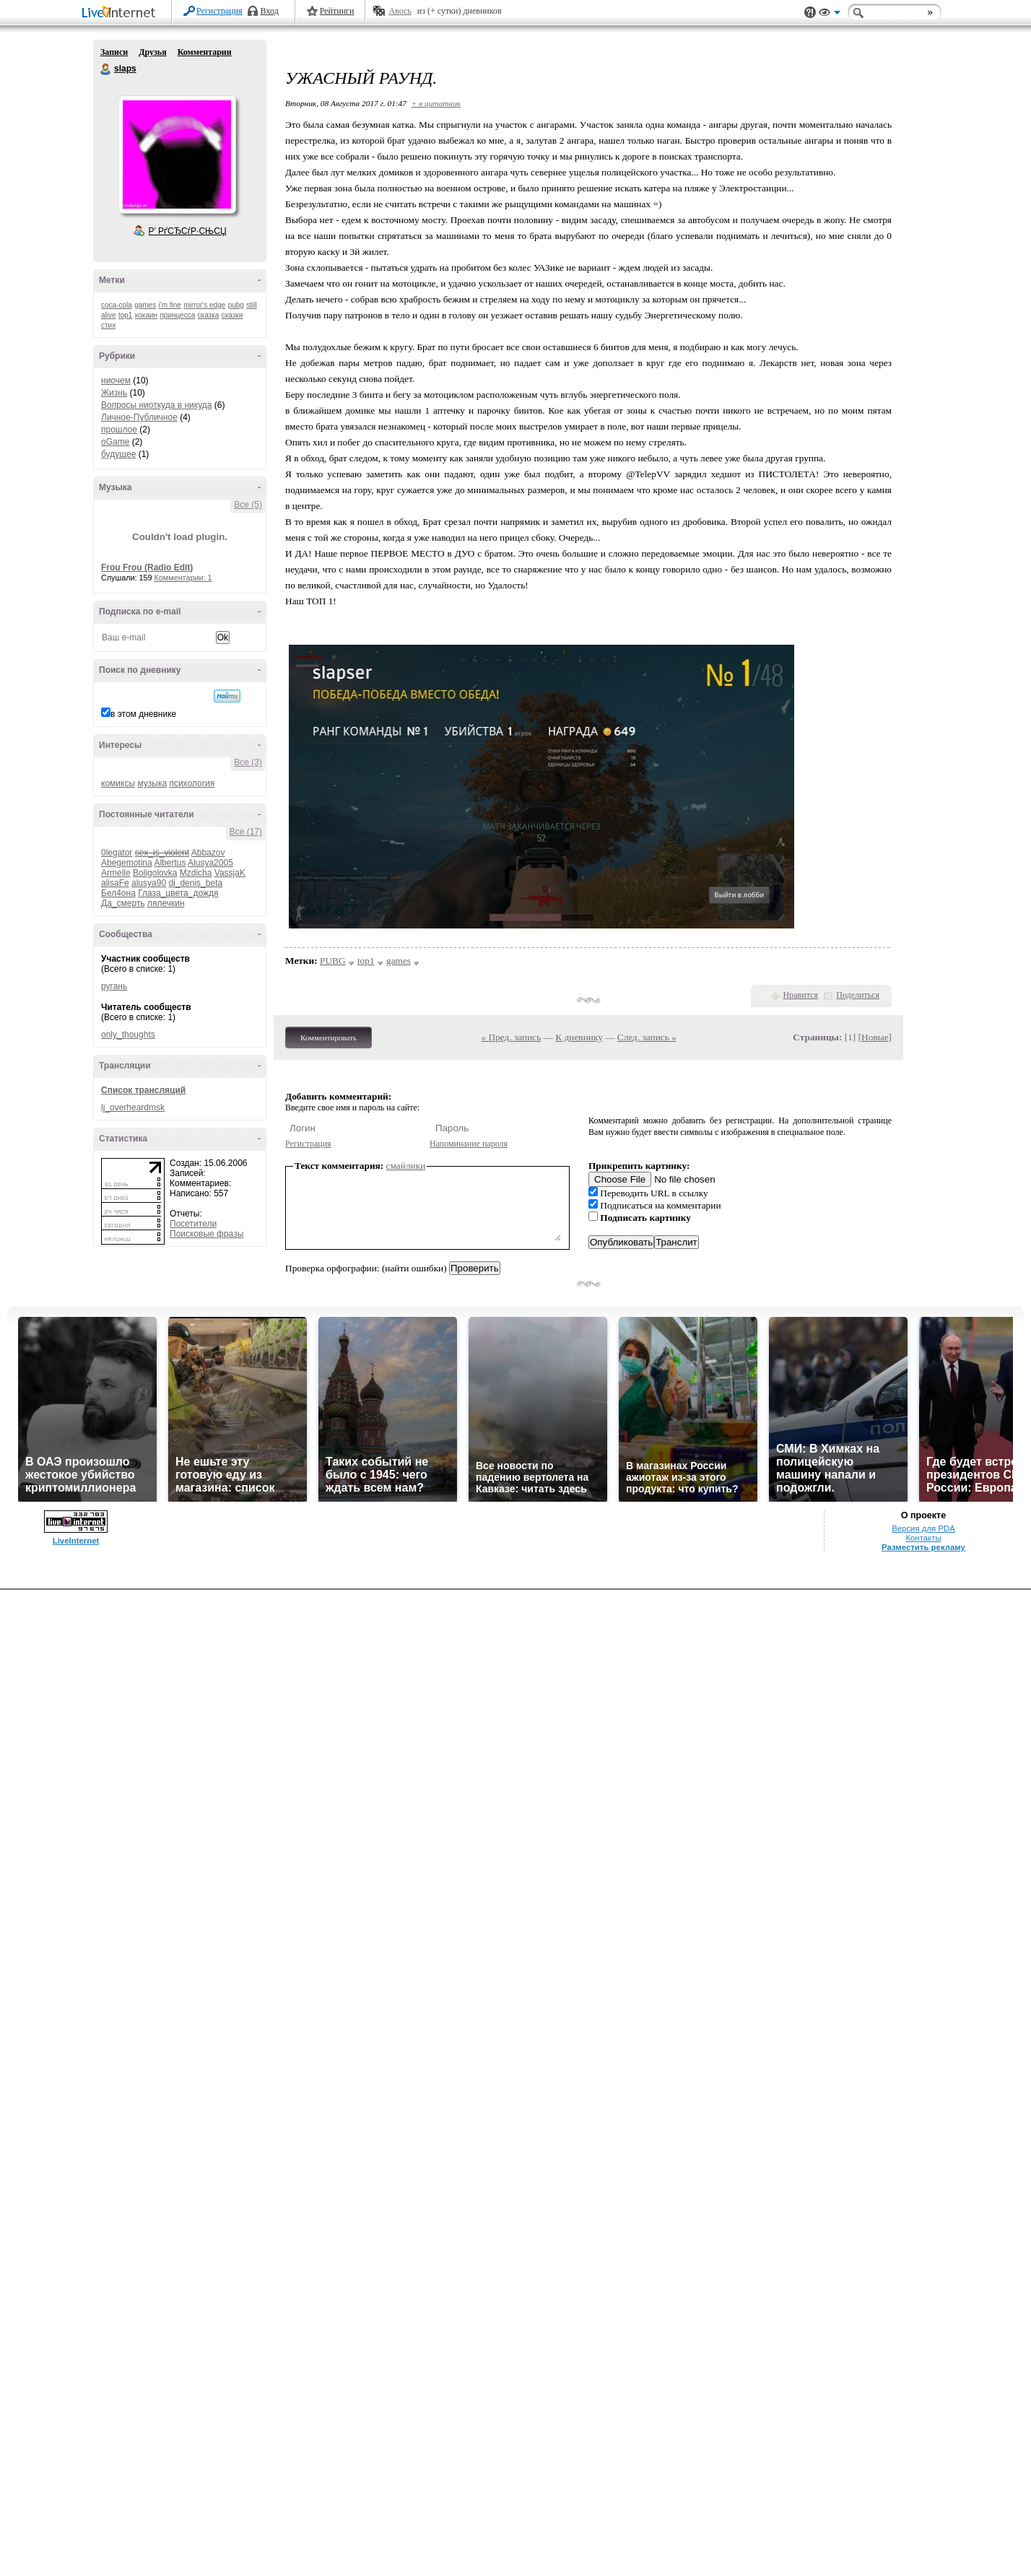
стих (108, 325)
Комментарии (205, 52)
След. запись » (647, 1037)
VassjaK (229, 873)
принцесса (177, 315)
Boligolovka (155, 873)
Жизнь (114, 393)
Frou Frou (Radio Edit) (147, 567)
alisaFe (115, 883)
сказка (208, 315)
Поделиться (857, 995)
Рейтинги (337, 11)
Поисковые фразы (206, 1234)
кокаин (146, 315)
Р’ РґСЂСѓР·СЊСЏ (188, 231)
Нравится (800, 995)
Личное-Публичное (139, 417)
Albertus (170, 863)
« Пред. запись (511, 1037)
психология (191, 783)
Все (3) (248, 762)
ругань (114, 986)
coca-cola (116, 305)
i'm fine (170, 305)
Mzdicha (196, 873)
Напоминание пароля (469, 1144)
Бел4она (118, 893)
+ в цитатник (436, 103)
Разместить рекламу (923, 1547)
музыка (152, 783)
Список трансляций (143, 1090)
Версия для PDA (923, 1528)
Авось (399, 11)
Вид (829, 14)
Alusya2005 (210, 863)
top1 (125, 315)
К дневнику (579, 1037)
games (145, 305)
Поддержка (810, 12)
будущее (118, 454)
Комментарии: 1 (183, 577)
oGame (115, 442)
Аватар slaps (177, 154)
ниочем (116, 380)
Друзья (152, 52)
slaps (106, 69)
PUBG (333, 960)
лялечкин (166, 903)
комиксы (118, 783)
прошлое (119, 430)
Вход (270, 11)
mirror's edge (204, 305)
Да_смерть (123, 903)
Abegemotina (126, 863)
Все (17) (246, 832)
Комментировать (328, 1037)
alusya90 (148, 883)
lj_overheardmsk (133, 1107)
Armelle (116, 873)
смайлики (406, 1165)
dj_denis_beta (195, 883)
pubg (236, 305)
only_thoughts (128, 1035)
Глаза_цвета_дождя (178, 893)
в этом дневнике (143, 714)
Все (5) (248, 505)
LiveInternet (121, 13)
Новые (874, 1037)
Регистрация (219, 11)
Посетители (193, 1224)
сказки (232, 315)
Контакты (923, 1537)
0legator (116, 853)
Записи (114, 52)
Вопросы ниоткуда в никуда (156, 405)
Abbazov (208, 853)
